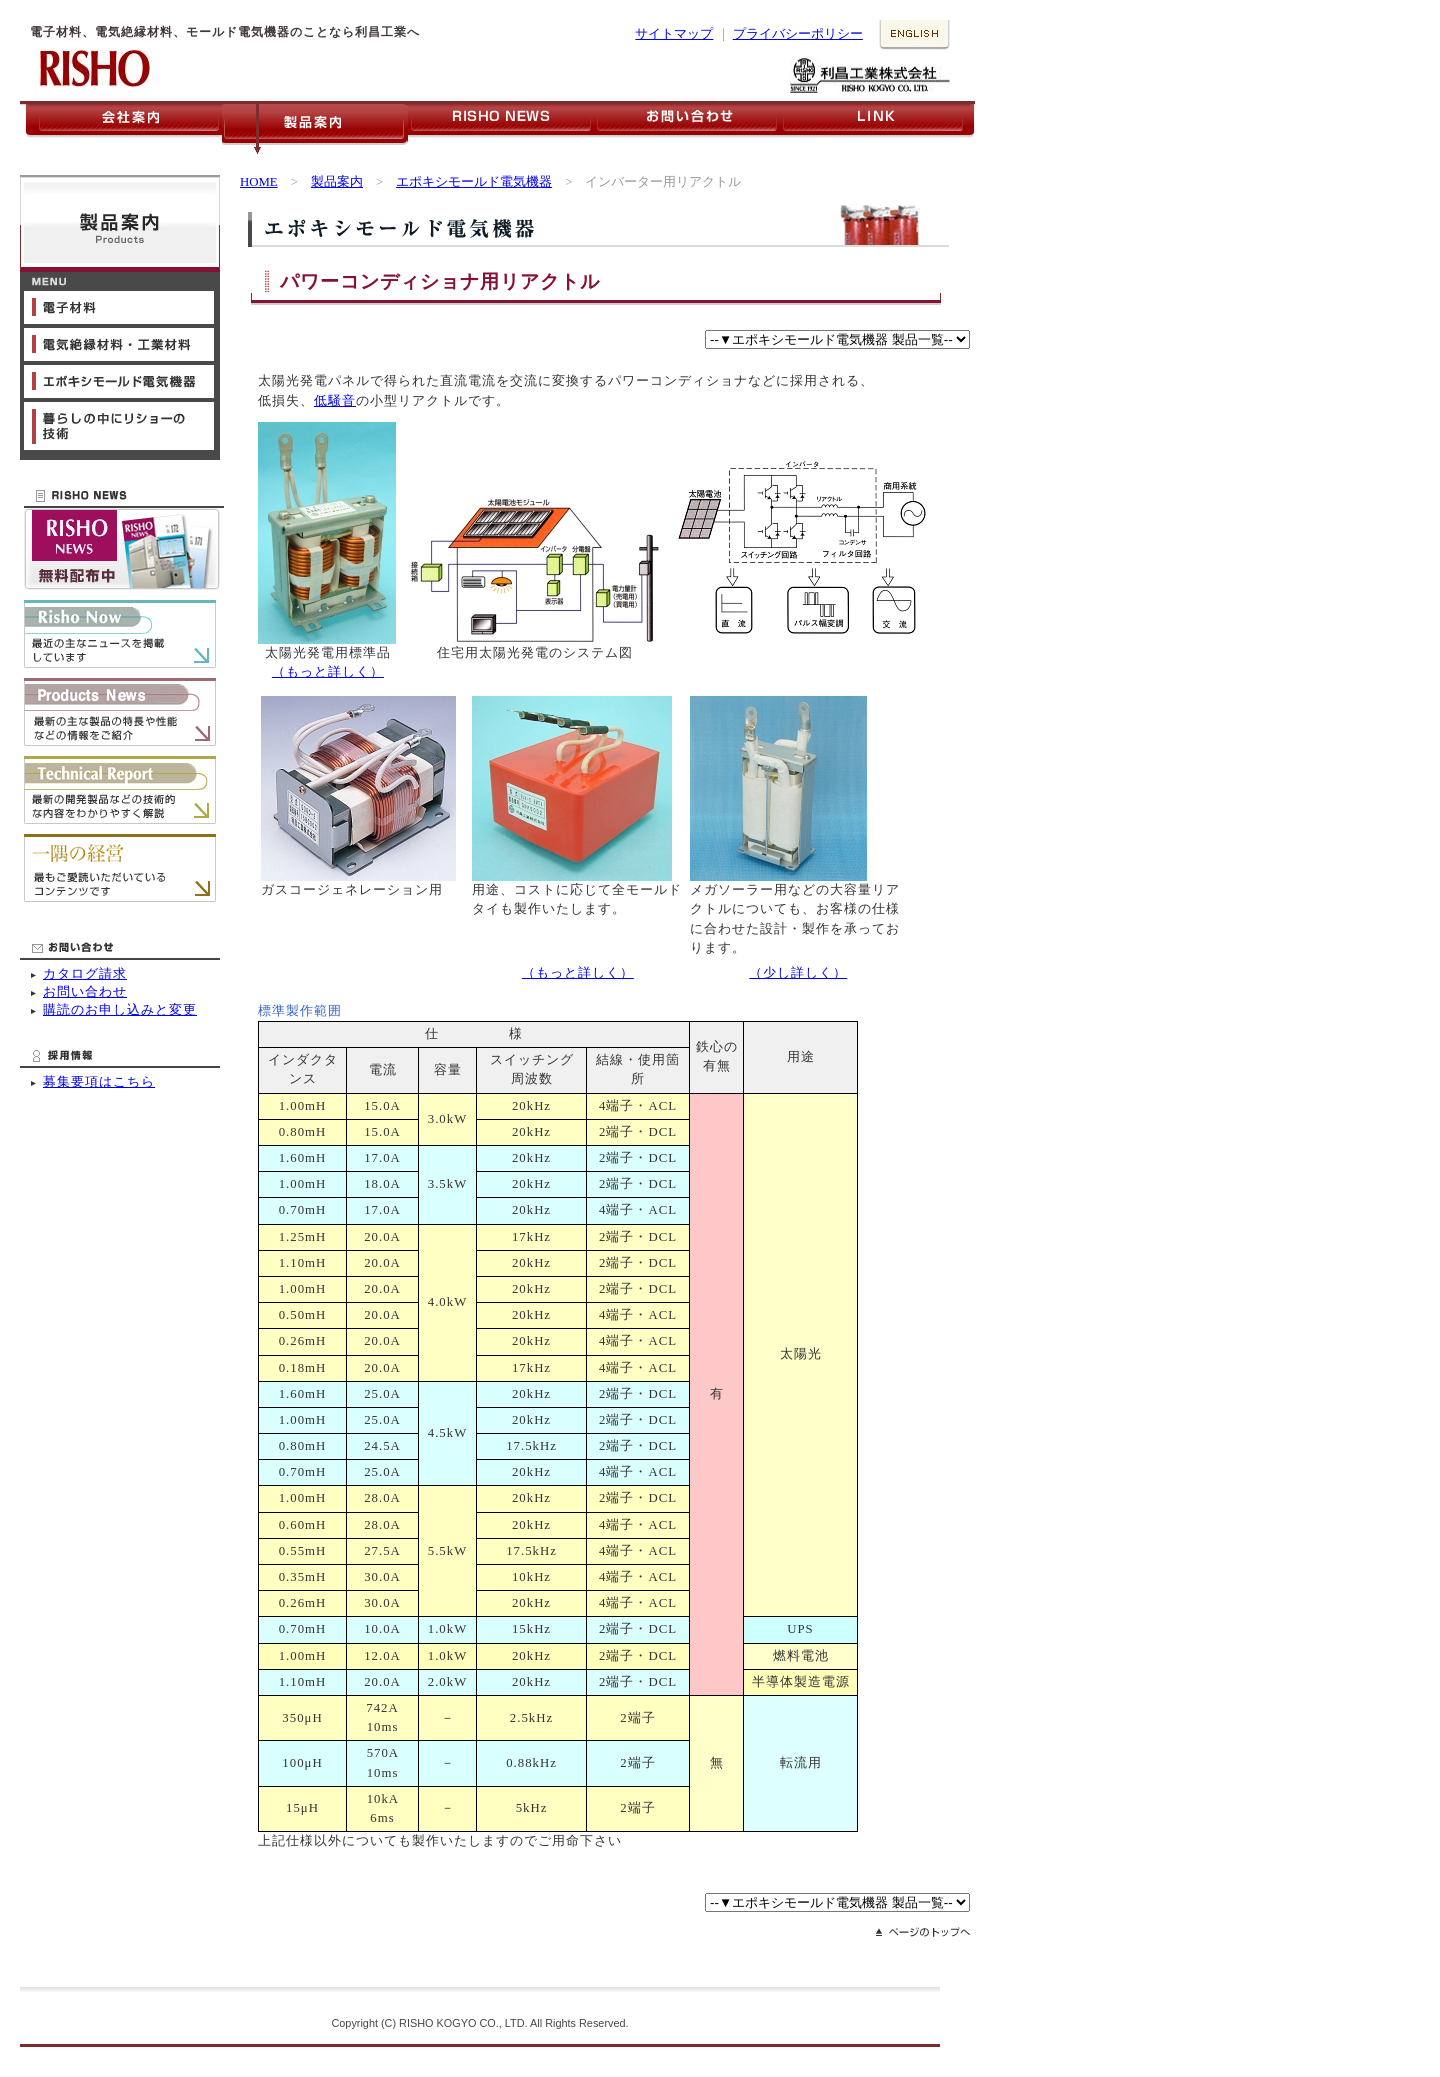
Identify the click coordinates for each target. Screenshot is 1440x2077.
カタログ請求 (85, 974)
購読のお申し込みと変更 (120, 1010)
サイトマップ (674, 34)
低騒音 (335, 401)
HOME (259, 182)
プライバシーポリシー (798, 34)
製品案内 (337, 182)
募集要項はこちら (99, 1082)
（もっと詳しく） (328, 672)
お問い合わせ (85, 992)
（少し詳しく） (798, 973)
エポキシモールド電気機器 (474, 182)
